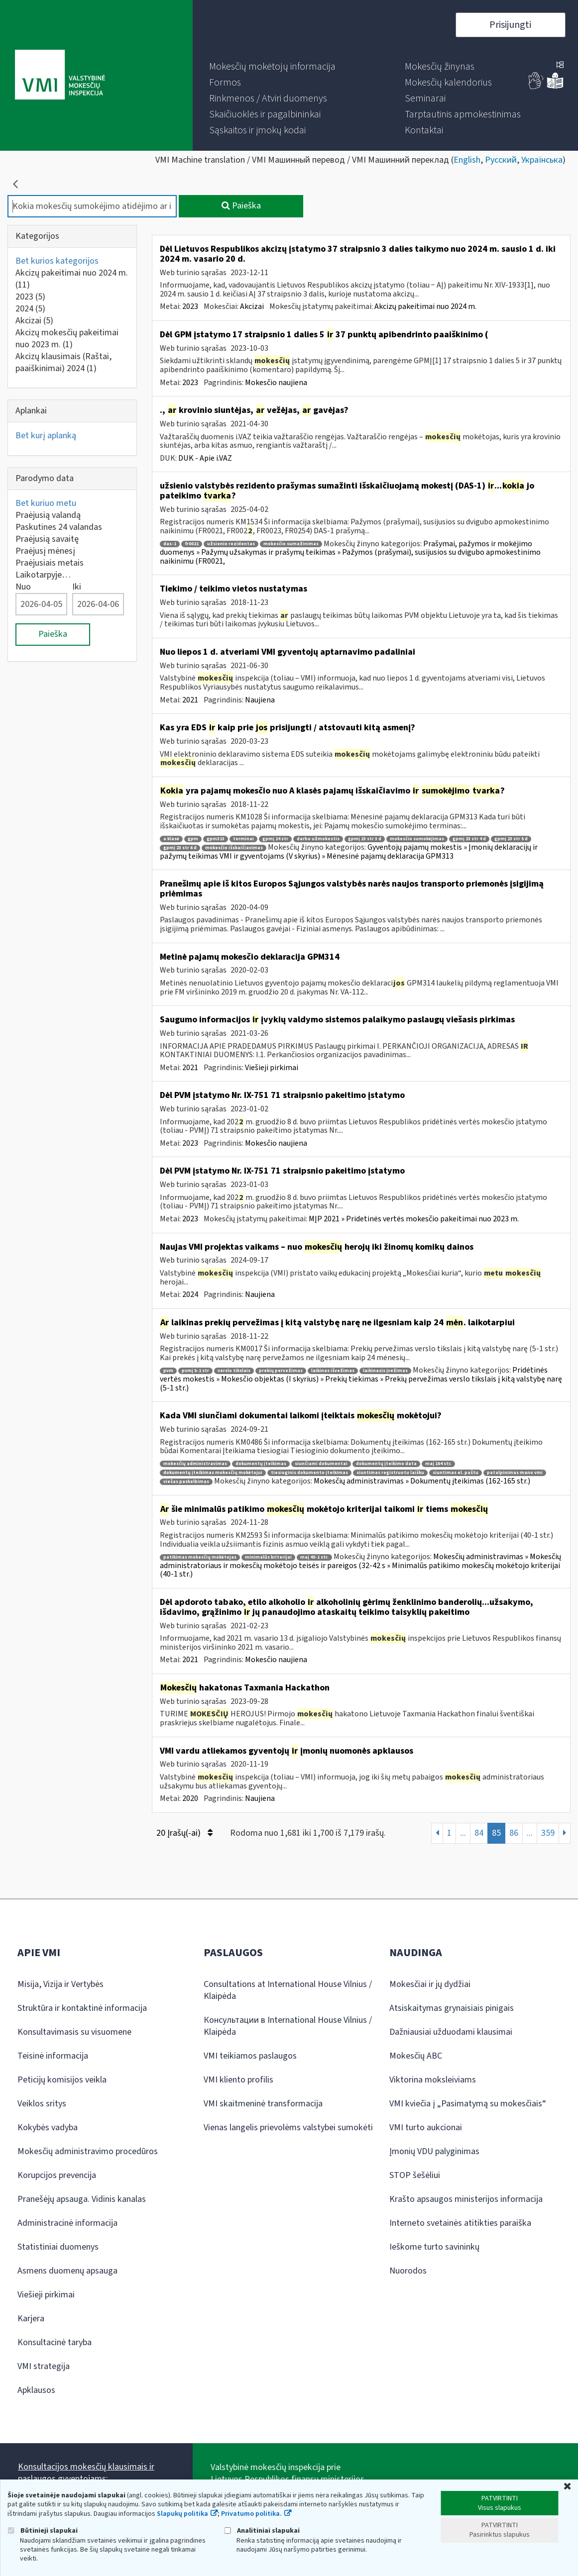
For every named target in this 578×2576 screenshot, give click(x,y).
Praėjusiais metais (49, 563)
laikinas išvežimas (332, 1371)
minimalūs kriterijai (268, 1557)
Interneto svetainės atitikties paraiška (460, 2223)
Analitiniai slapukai (262, 2530)
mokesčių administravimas (195, 1464)
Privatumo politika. (251, 2514)
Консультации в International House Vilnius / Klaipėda (288, 2026)
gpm (193, 839)
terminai (243, 839)
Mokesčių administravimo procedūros (87, 2151)
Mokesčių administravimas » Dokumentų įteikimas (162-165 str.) (422, 1481)
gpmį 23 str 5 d (511, 839)
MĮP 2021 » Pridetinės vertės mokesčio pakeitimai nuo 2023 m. (414, 1218)
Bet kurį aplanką (45, 435)
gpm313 (216, 839)
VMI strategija (43, 2366)
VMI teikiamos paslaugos (250, 2056)
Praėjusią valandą (48, 515)
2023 (30, 297)
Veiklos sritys (41, 2103)
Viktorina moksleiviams (432, 2080)
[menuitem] (272, 67)
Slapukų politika (182, 2514)
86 (513, 1833)
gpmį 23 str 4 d (469, 839)
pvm (168, 1371)
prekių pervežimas (281, 1371)
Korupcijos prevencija (56, 2175)
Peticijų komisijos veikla (62, 2080)
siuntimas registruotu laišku (390, 1473)
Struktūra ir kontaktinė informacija (82, 2008)
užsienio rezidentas (231, 544)
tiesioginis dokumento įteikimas (309, 1473)
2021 (190, 699)
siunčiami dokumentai (321, 1464)
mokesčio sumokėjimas (417, 839)
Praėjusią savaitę (47, 539)
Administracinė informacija (67, 2223)
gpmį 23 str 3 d (364, 839)
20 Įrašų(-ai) (184, 1833)
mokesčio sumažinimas (291, 544)
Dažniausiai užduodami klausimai (450, 2032)
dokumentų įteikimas (260, 1464)
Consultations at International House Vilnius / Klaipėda (288, 1990)
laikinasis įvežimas (385, 1371)
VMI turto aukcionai (425, 2127)
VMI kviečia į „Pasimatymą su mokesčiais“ (467, 2103)
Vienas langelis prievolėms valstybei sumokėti (288, 2127)
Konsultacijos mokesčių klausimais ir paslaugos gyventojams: (86, 2473)
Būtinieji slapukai (42, 2530)
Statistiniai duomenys (58, 2247)
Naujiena (260, 699)
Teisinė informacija (52, 2056)
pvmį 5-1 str (195, 1371)
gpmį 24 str (275, 839)
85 (496, 1833)
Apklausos (36, 2390)
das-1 (169, 544)
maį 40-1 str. (314, 1557)
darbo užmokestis (318, 839)
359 (548, 1833)
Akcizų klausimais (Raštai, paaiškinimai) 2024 (63, 362)
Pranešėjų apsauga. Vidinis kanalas (81, 2199)
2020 (190, 1798)
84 (478, 1833)
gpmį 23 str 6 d (180, 848)
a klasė (171, 839)
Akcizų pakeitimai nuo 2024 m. (71, 279)
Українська (542, 160)
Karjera (30, 2318)
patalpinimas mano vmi (515, 1473)
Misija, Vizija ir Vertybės (60, 1984)
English (467, 160)
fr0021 (192, 544)
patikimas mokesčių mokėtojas (199, 1557)
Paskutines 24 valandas (58, 527)
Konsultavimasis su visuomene (74, 2032)
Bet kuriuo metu (45, 503)
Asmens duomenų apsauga (67, 2271)
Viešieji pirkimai (271, 1067)
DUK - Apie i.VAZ (205, 458)
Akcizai (34, 320)
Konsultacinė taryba (54, 2342)
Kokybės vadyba (47, 2127)
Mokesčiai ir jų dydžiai (429, 1984)
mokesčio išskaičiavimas (234, 848)
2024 (30, 308)
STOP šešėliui (414, 2175)
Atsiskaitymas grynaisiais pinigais (451, 2008)
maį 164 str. (438, 1464)
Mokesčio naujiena (276, 382)
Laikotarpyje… (43, 575)
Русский (501, 160)
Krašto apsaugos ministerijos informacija (466, 2199)
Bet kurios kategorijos (57, 261)
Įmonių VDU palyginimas (434, 2151)
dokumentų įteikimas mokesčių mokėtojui (212, 1473)
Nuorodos (408, 2271)
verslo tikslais (234, 1371)
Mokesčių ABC (415, 2056)
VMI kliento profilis (238, 2080)
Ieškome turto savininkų (434, 2247)
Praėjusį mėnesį (45, 551)
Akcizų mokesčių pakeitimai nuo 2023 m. (66, 338)
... (463, 1833)
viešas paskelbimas (186, 1482)
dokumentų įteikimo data (386, 1464)
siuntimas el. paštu (455, 1473)
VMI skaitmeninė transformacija (263, 2103)
